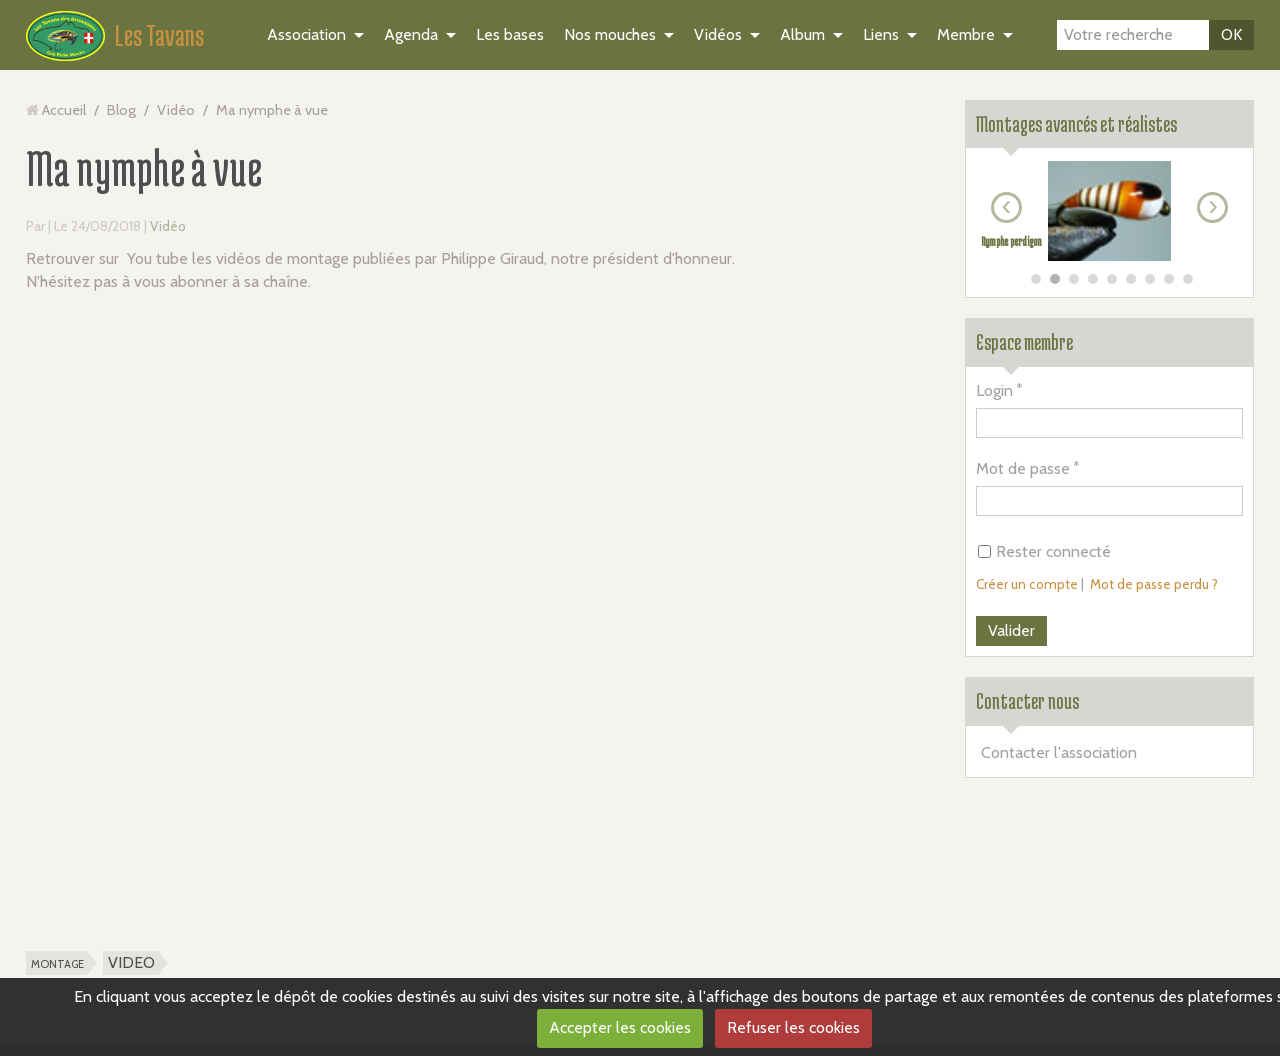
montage (57, 962)
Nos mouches (610, 34)
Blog (121, 110)
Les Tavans (159, 35)
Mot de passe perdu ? (1154, 584)
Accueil (64, 110)
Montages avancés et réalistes (1076, 124)
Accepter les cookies (620, 1027)
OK (1231, 34)
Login (994, 390)
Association (306, 34)
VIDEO (131, 962)
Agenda (411, 34)
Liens (881, 34)
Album (802, 34)
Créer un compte (1027, 584)
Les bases (510, 34)
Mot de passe (1023, 468)
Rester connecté (1044, 551)
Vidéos (718, 34)
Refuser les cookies (793, 1027)
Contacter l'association (1059, 752)
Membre (966, 34)
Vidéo (176, 110)
